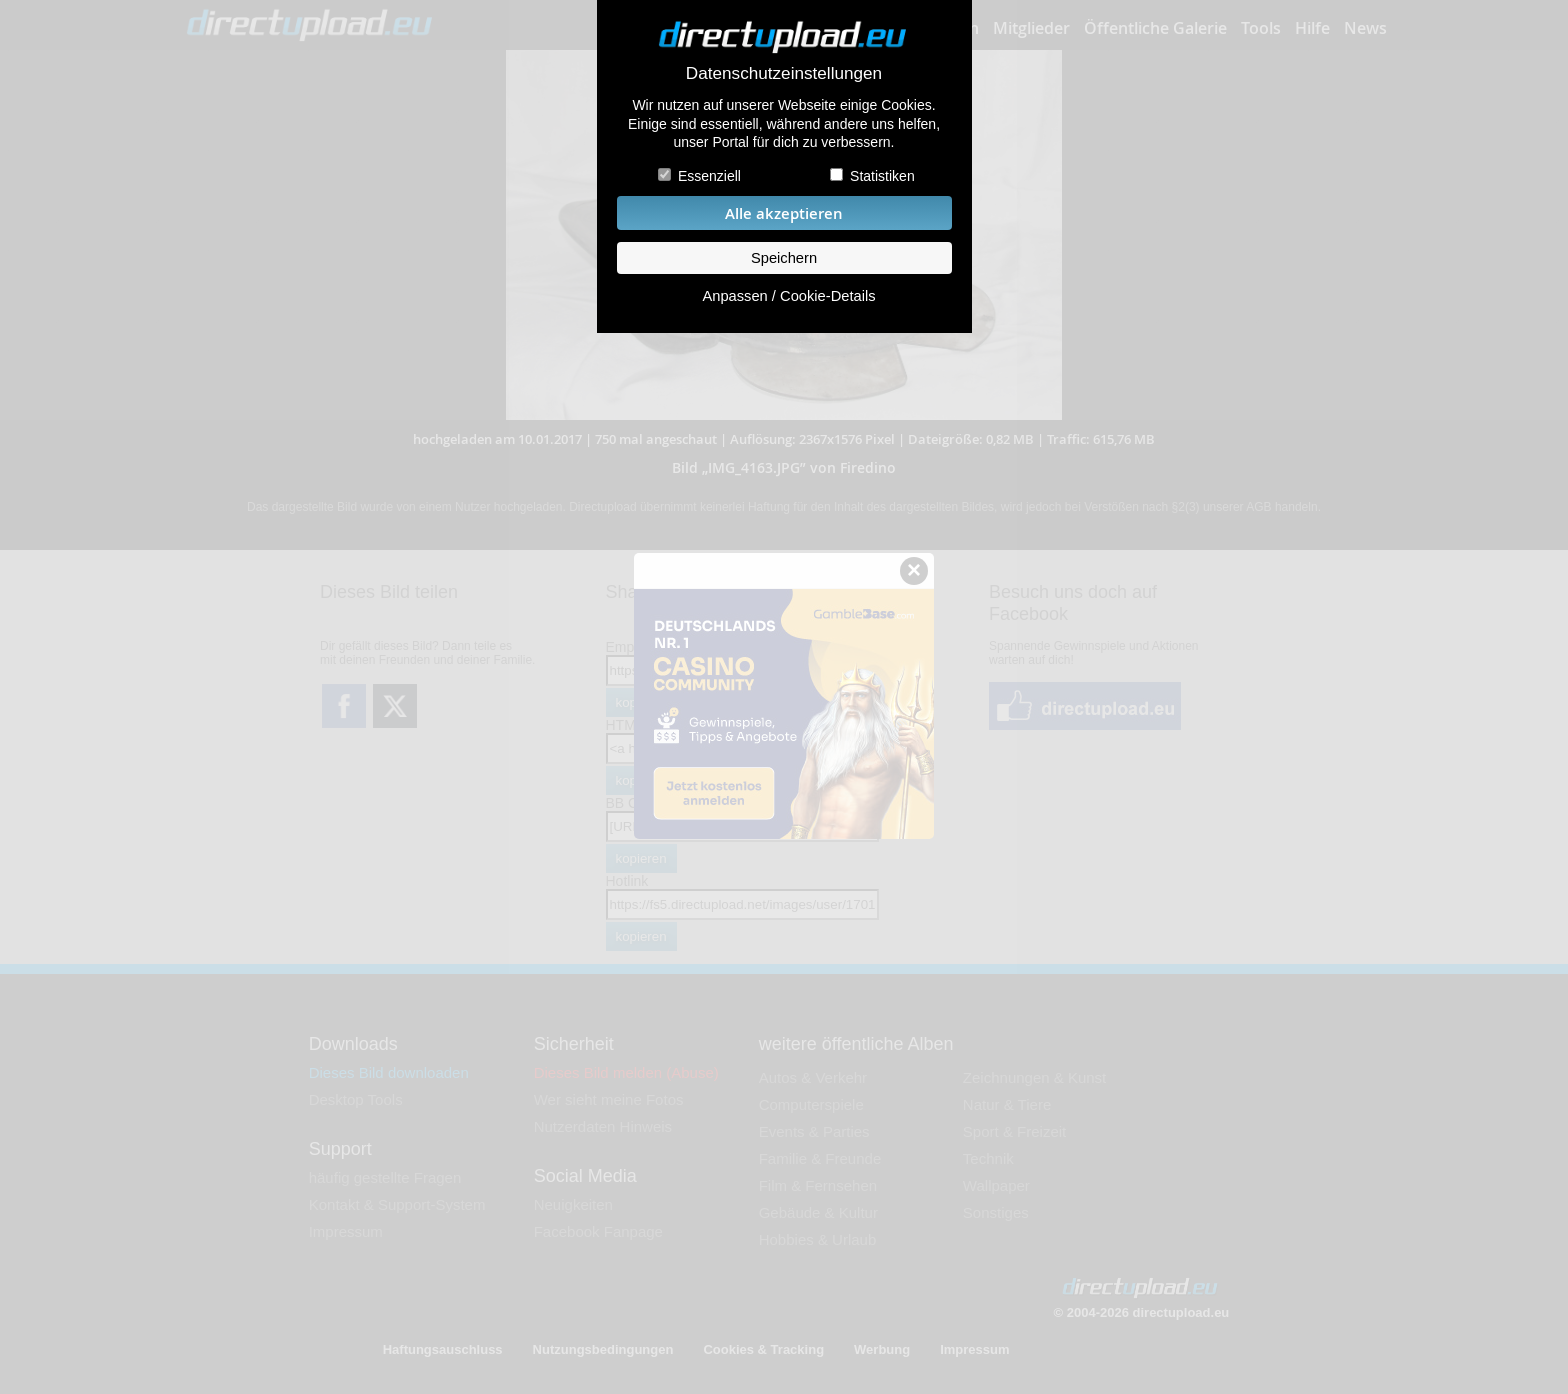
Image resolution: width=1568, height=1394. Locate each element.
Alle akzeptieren (784, 213)
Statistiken (882, 176)
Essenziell (709, 176)
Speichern (784, 258)
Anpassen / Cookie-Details (788, 296)
